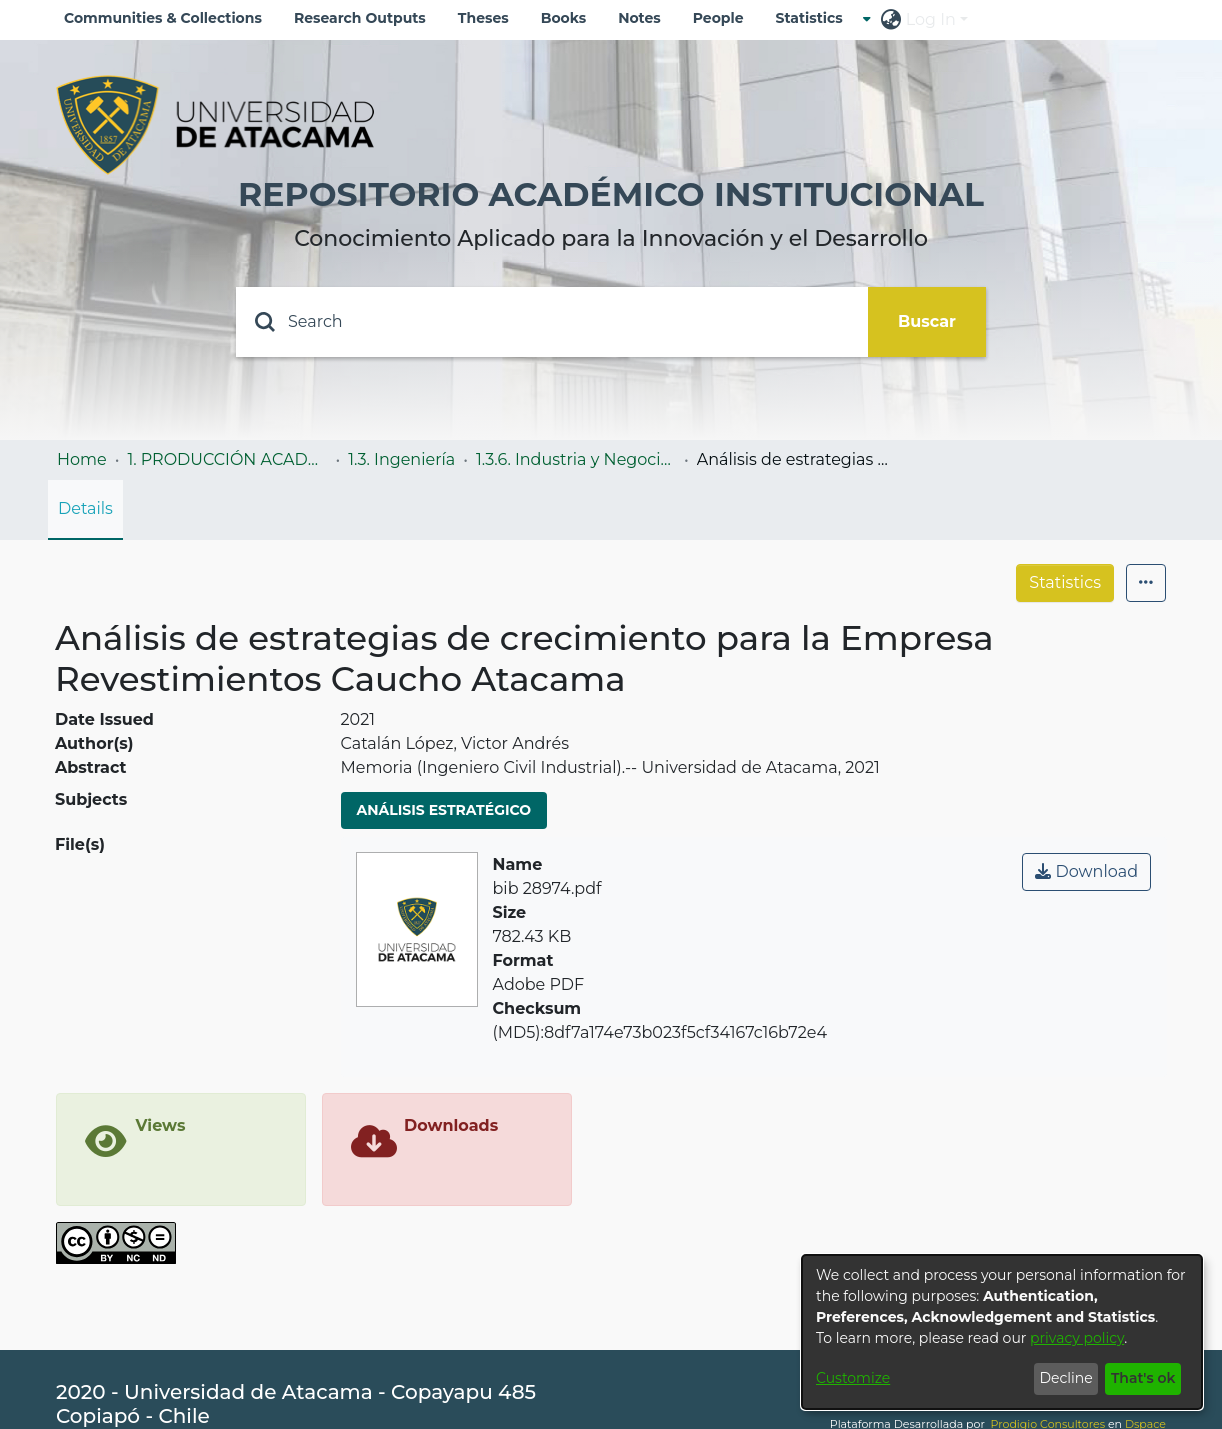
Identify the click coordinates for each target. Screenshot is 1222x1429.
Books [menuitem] (563, 18)
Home (82, 459)
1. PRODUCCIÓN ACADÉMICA (227, 459)
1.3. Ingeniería (401, 459)
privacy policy (1077, 1338)
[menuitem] (815, 18)
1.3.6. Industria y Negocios (576, 459)
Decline (1065, 1378)
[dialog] (1002, 1332)
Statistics (1065, 582)
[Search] (552, 322)
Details (85, 508)
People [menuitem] (718, 18)
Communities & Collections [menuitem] (163, 18)
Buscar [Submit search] (927, 321)
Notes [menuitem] (639, 18)
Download (1086, 871)
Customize (853, 1378)
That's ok (1143, 1378)
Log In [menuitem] (931, 19)
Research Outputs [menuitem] (360, 18)
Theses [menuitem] (483, 18)
